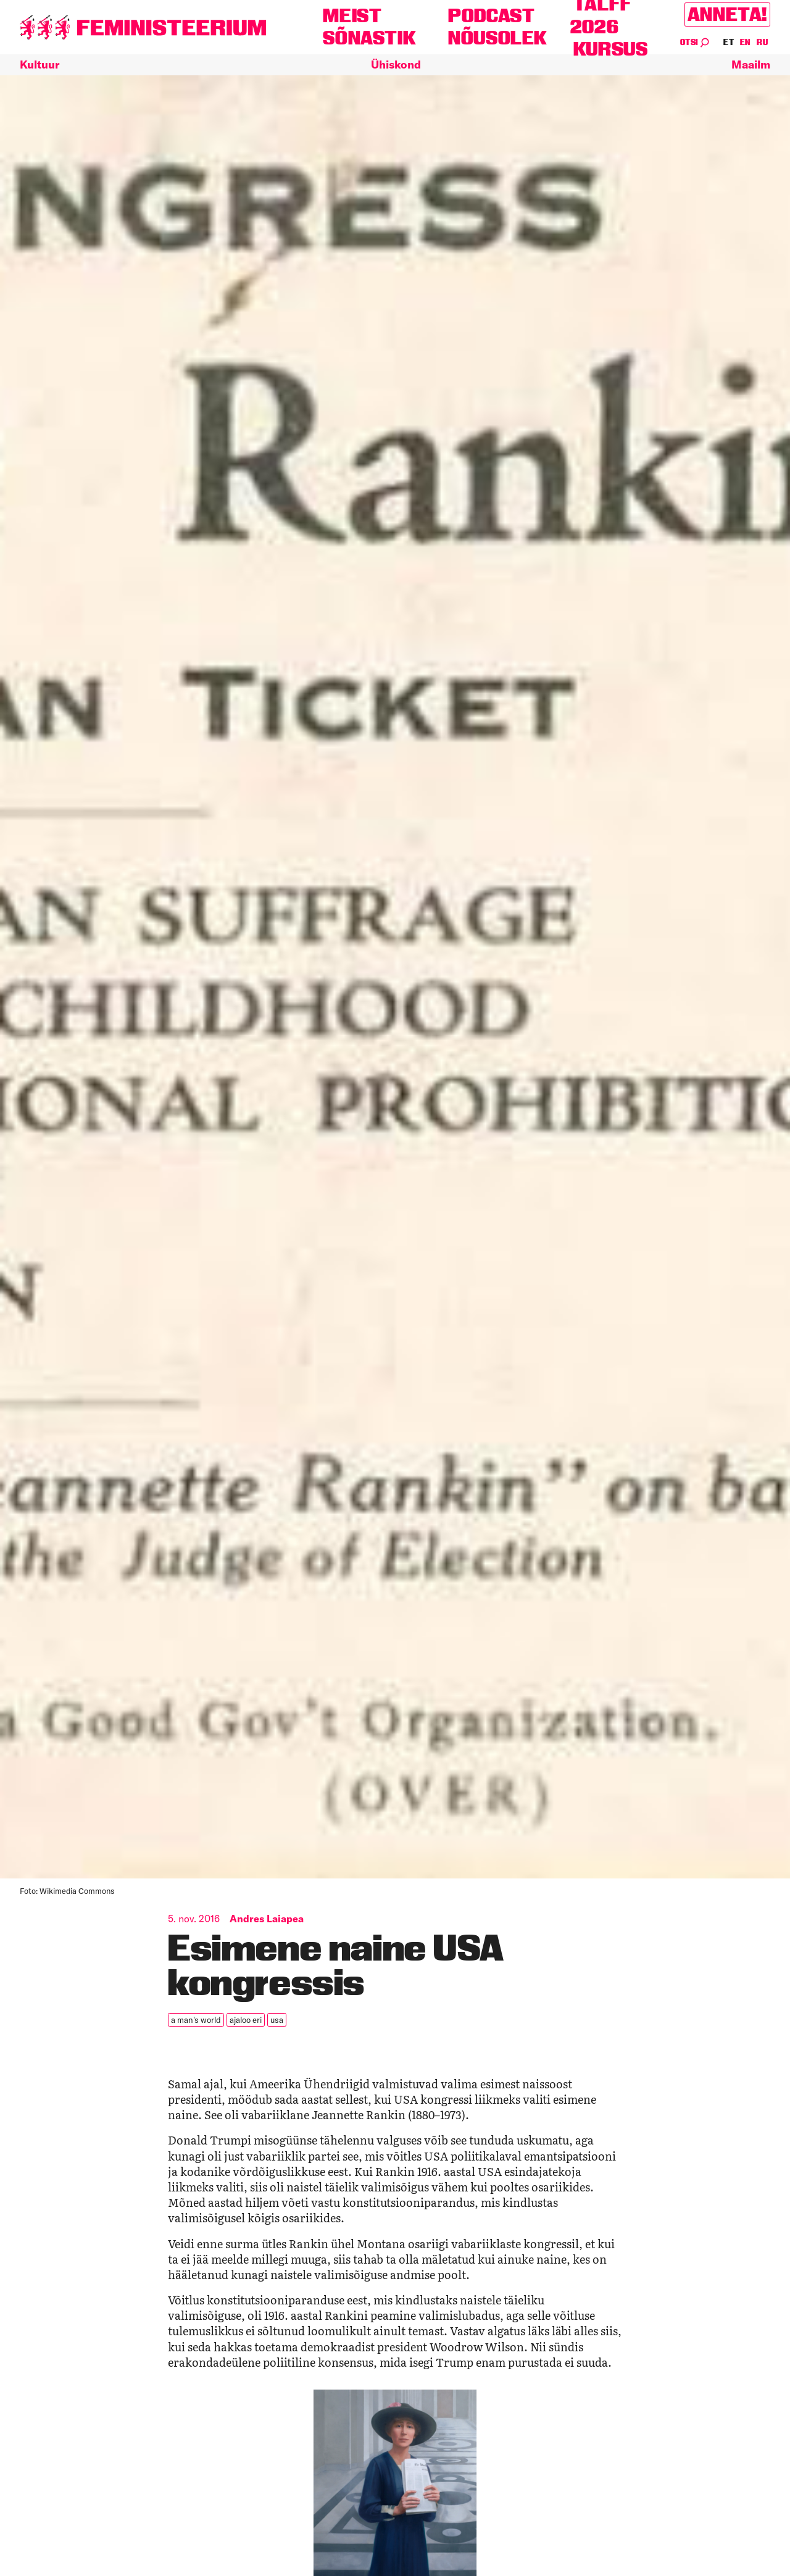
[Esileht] (143, 27)
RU (762, 42)
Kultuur (39, 64)
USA (274, 2019)
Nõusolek (497, 38)
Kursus (610, 49)
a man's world (194, 2019)
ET (728, 42)
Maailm (751, 64)
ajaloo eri (243, 2019)
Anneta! (727, 14)
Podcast (491, 16)
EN (746, 42)
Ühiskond (395, 64)
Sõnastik (369, 38)
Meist (352, 16)
